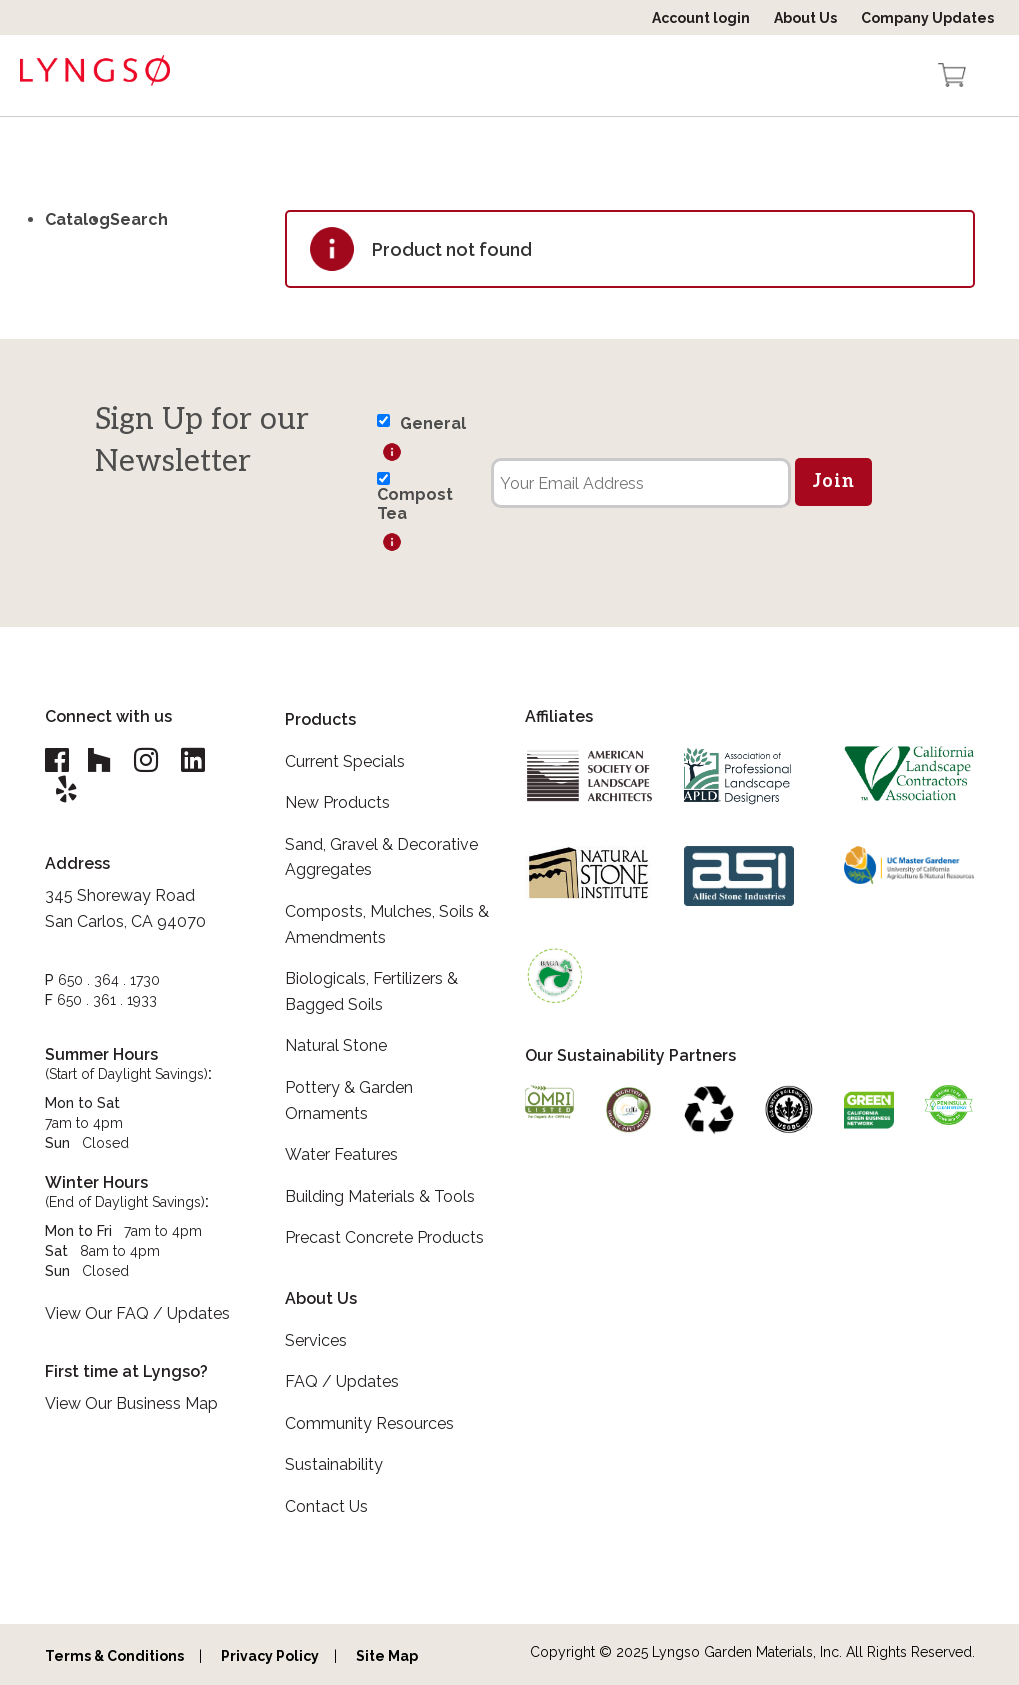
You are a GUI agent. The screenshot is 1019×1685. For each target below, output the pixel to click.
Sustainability (334, 1464)
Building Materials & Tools (380, 1196)
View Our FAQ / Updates (137, 1315)
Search (139, 219)
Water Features (341, 1154)
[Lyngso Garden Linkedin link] (202, 760)
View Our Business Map (131, 1405)
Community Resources (369, 1423)
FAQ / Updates (342, 1381)
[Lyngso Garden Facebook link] (60, 760)
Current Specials (345, 761)
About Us (805, 18)
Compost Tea (415, 504)
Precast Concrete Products (384, 1237)
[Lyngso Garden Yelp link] (68, 790)
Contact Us (326, 1506)
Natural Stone (336, 1045)
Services (316, 1340)
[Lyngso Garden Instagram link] (152, 760)
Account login (701, 18)
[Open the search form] (913, 76)
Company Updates (927, 18)
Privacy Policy (270, 1656)
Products (320, 719)
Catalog (77, 219)
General (433, 423)
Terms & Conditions (114, 1656)
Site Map (387, 1656)
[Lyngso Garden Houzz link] (102, 760)
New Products (337, 802)
